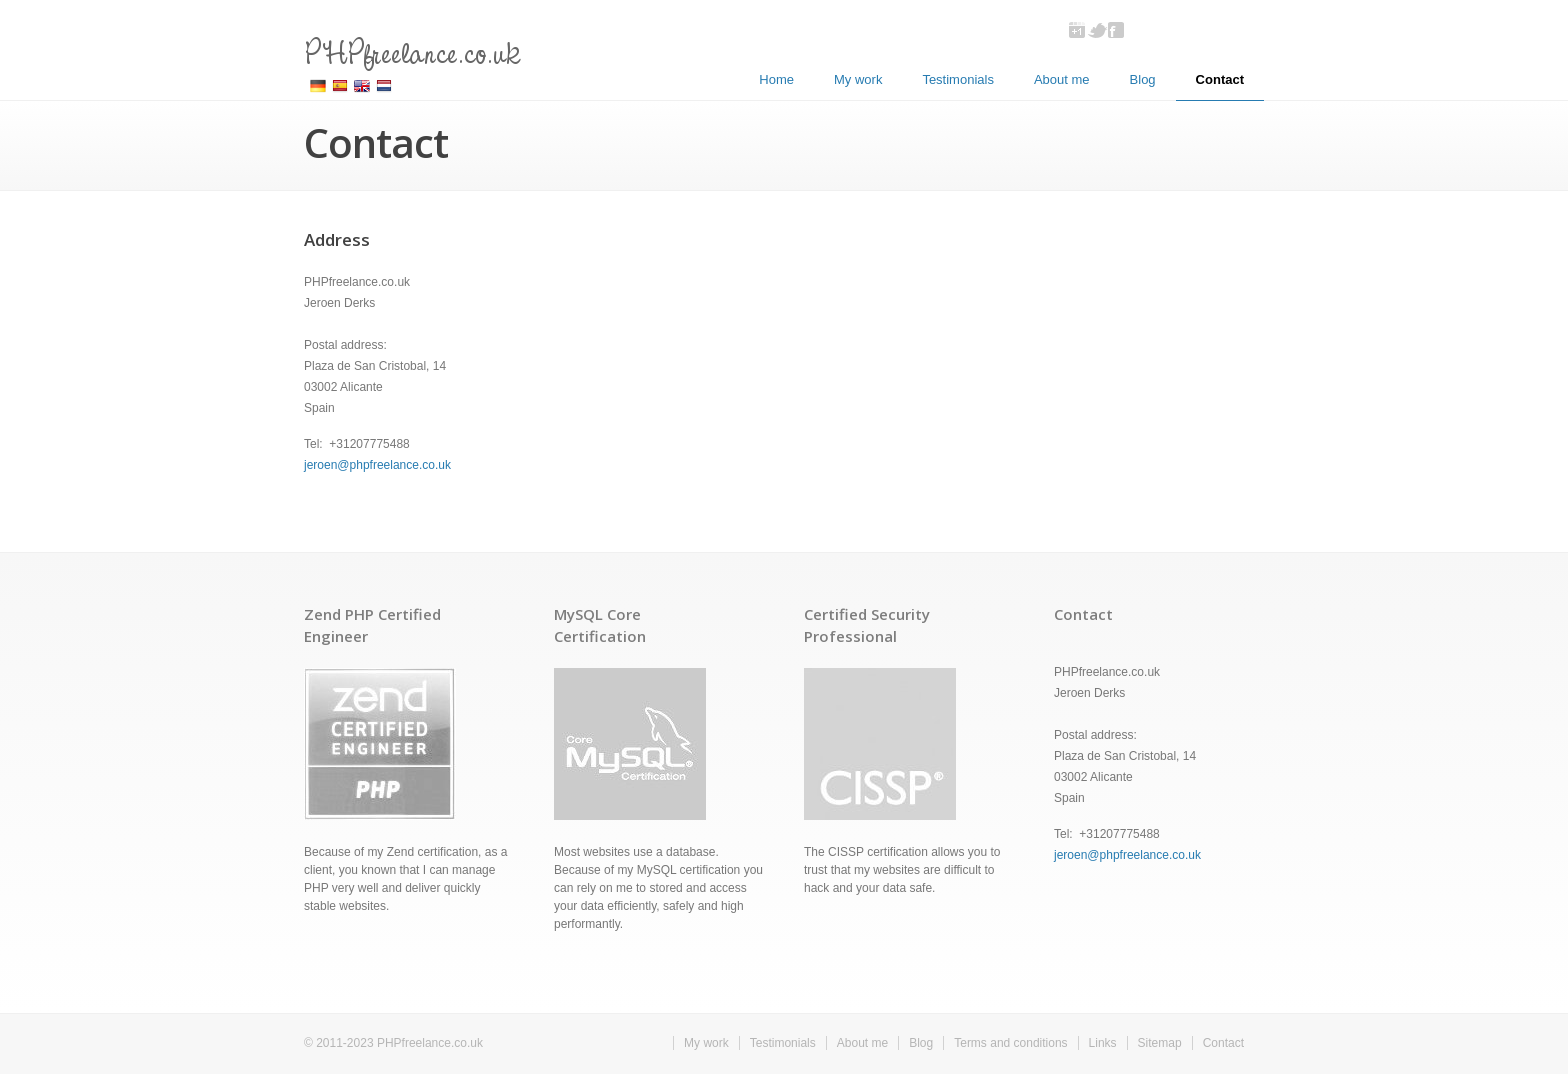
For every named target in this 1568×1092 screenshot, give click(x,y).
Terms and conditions (1010, 1043)
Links (1103, 1043)
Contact (1220, 79)
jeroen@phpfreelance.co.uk (377, 465)
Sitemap (1160, 1043)
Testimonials (958, 79)
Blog (1143, 79)
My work (858, 79)
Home (776, 79)
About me (1062, 79)
